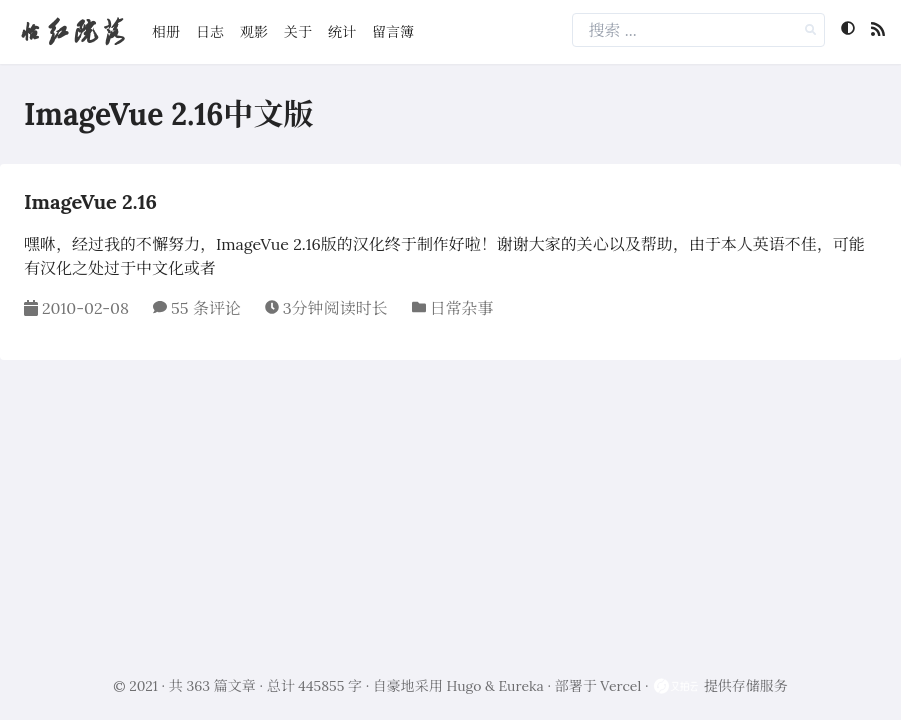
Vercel (620, 686)
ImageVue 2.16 (90, 201)
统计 (342, 32)
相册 (166, 32)
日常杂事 (462, 308)
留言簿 (393, 32)
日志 (210, 32)
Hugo (464, 686)
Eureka (521, 686)
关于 (298, 32)
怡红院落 (72, 31)
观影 (254, 32)
